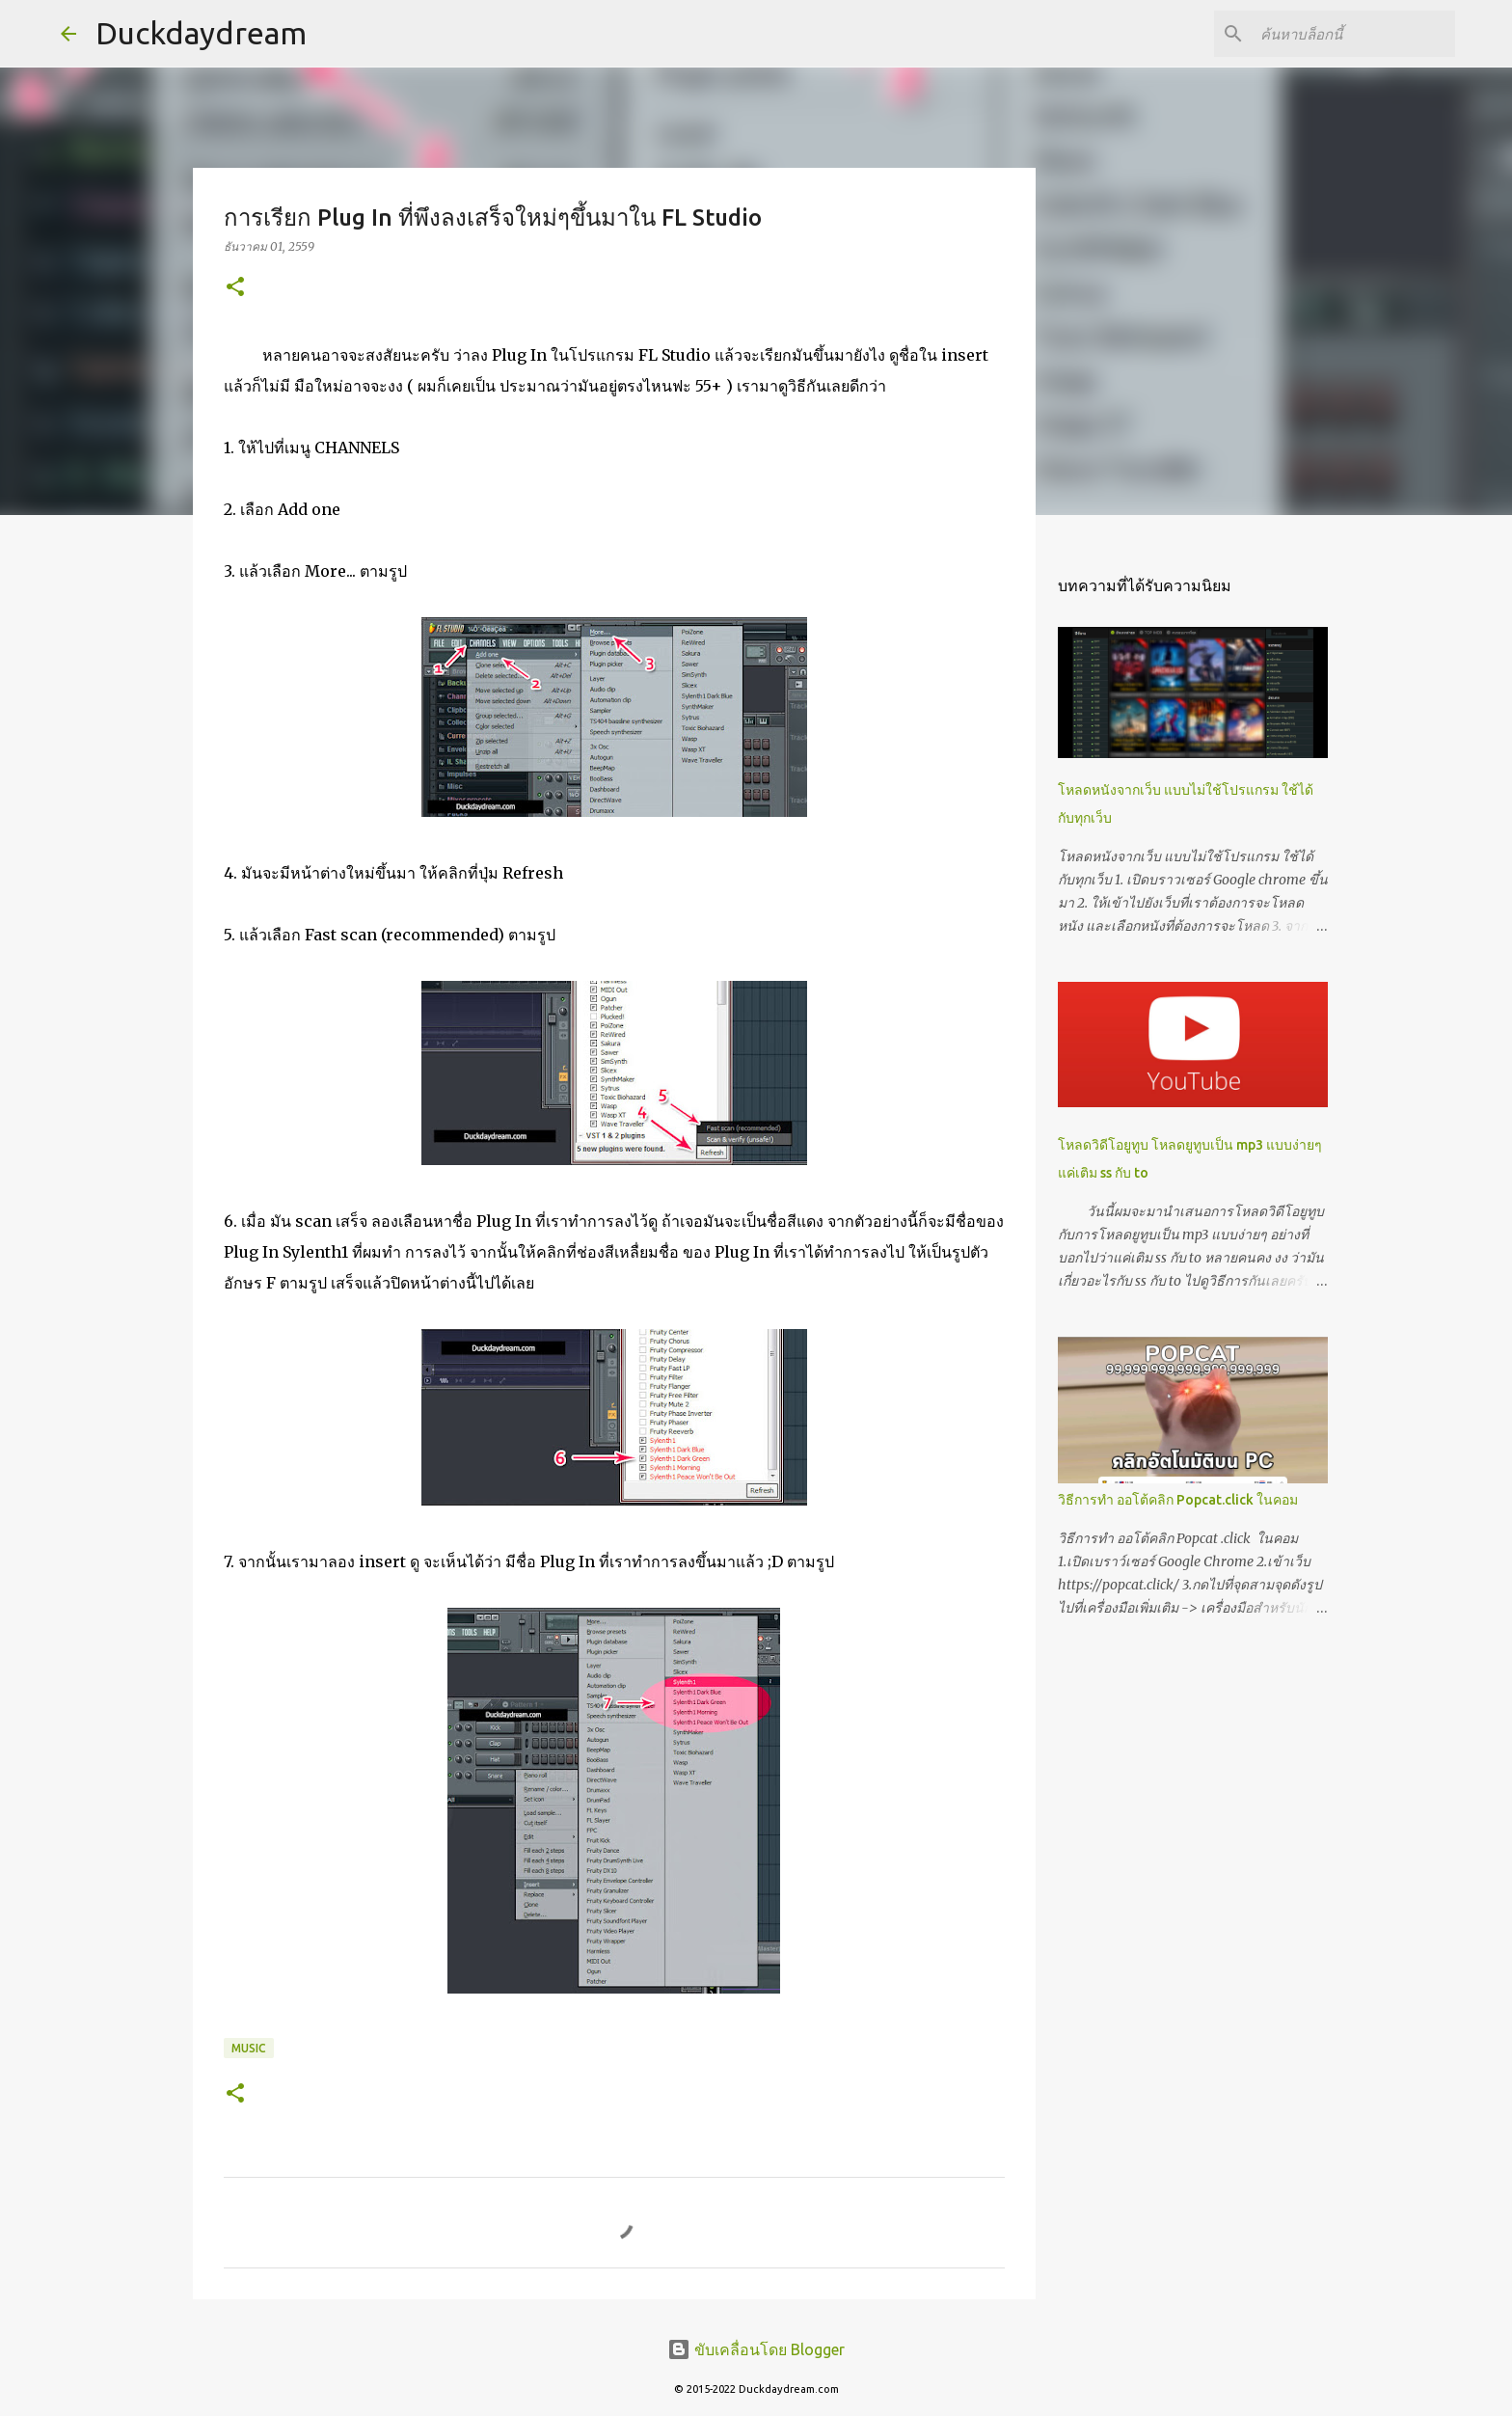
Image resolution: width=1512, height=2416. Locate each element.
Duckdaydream (201, 32)
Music (248, 2048)
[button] (235, 288)
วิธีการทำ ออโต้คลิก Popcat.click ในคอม (1178, 1499)
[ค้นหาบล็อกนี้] (1354, 34)
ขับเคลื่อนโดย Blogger (756, 2349)
